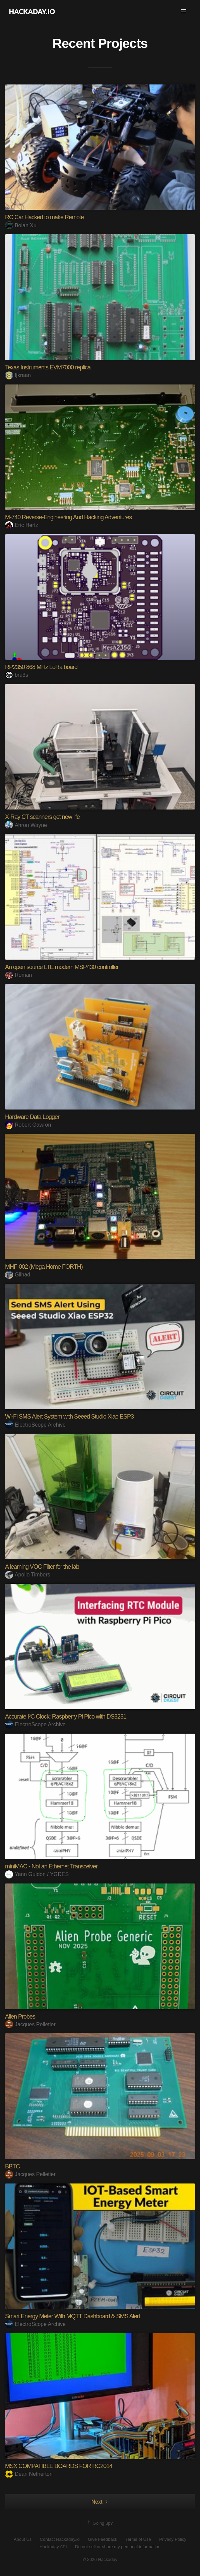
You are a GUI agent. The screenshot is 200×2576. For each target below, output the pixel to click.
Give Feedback (102, 2539)
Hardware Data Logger (32, 1117)
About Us (22, 2539)
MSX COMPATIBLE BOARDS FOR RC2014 (58, 2466)
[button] (183, 11)
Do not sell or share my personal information (117, 2546)
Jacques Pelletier (30, 2024)
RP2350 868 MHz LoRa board (41, 667)
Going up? (99, 2523)
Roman (18, 975)
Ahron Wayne (26, 825)
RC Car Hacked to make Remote (44, 217)
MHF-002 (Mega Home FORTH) (44, 1266)
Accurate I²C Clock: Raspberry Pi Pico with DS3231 (65, 1716)
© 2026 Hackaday (100, 2559)
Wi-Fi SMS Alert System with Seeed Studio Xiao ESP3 (69, 1416)
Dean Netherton (29, 2474)
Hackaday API (53, 2546)
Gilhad (17, 1274)
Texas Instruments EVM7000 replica (47, 367)
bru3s (16, 675)
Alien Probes (20, 2016)
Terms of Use (138, 2539)
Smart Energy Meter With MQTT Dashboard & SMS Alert (72, 2316)
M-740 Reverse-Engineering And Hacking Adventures (68, 517)
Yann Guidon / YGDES (37, 1874)
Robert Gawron (28, 1125)
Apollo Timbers (27, 1574)
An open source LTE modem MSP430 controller (62, 967)
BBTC (12, 2166)
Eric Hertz (21, 525)
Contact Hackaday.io (60, 2539)
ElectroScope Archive (35, 1425)
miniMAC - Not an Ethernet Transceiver (51, 1866)
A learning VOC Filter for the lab (42, 1566)
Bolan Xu (21, 225)
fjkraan (18, 375)
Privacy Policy (172, 2539)
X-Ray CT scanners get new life (42, 817)
